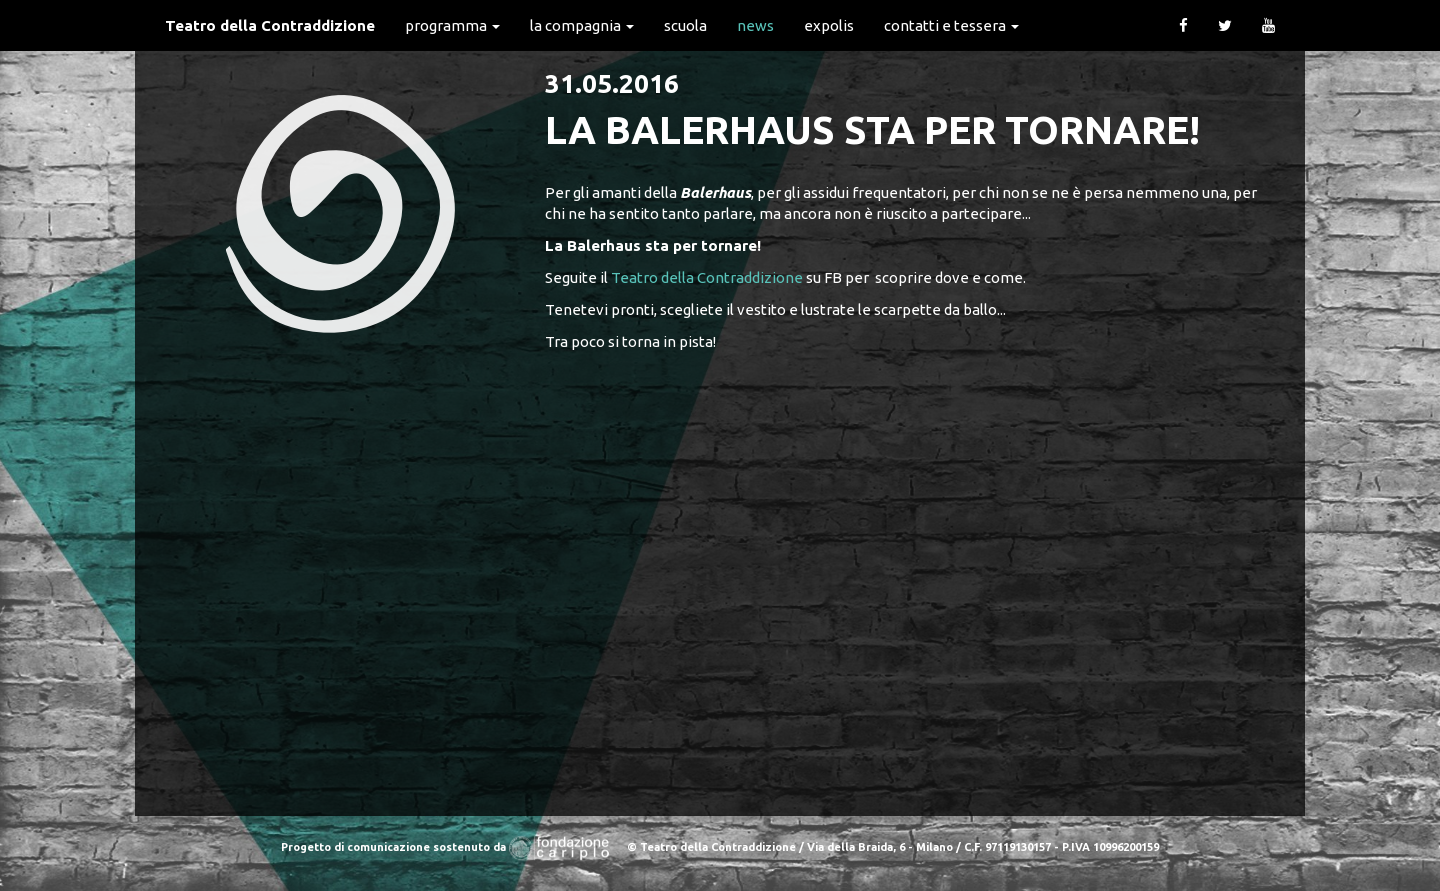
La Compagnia (582, 25)
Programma (452, 25)
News (755, 25)
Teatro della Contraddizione (270, 25)
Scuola (685, 25)
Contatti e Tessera (951, 25)
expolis (829, 25)
